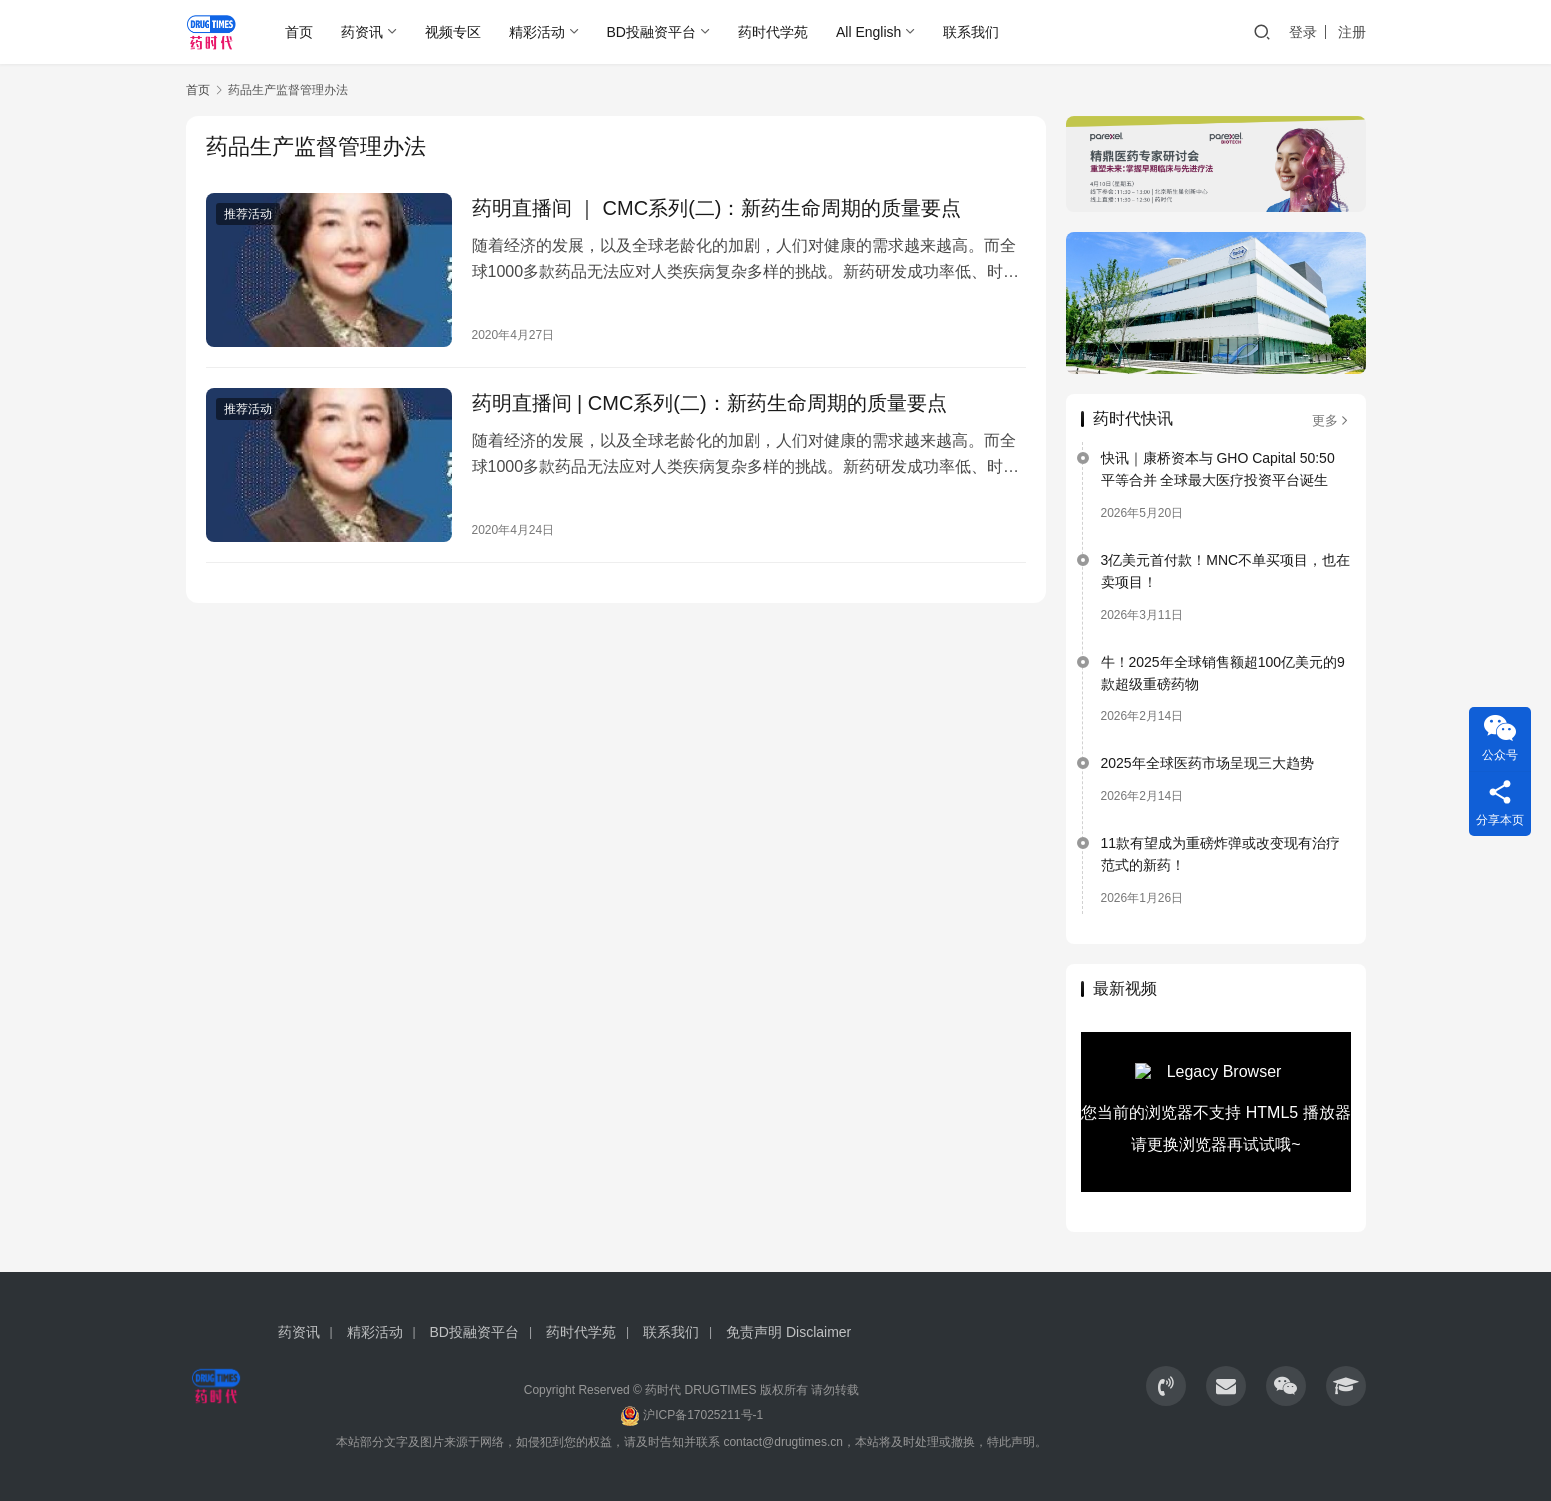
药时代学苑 (773, 32)
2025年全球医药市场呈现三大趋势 (1207, 763)
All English (868, 32)
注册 (1352, 32)
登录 (1303, 32)
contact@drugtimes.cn (783, 1442)
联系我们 (971, 32)
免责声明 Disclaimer (788, 1332)
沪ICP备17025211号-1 (703, 1415)
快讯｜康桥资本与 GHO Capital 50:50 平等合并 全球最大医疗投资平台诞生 (1218, 469)
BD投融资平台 (651, 32)
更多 (1331, 420)
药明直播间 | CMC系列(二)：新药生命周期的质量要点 (709, 403)
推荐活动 (248, 214)
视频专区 (453, 32)
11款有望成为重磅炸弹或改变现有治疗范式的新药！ (1221, 854)
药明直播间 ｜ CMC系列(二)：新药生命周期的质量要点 (717, 208)
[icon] (1166, 1386)
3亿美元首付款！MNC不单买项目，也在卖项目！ (1226, 571)
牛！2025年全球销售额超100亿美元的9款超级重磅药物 (1223, 673)
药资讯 (362, 32)
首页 (299, 32)
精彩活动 (537, 32)
